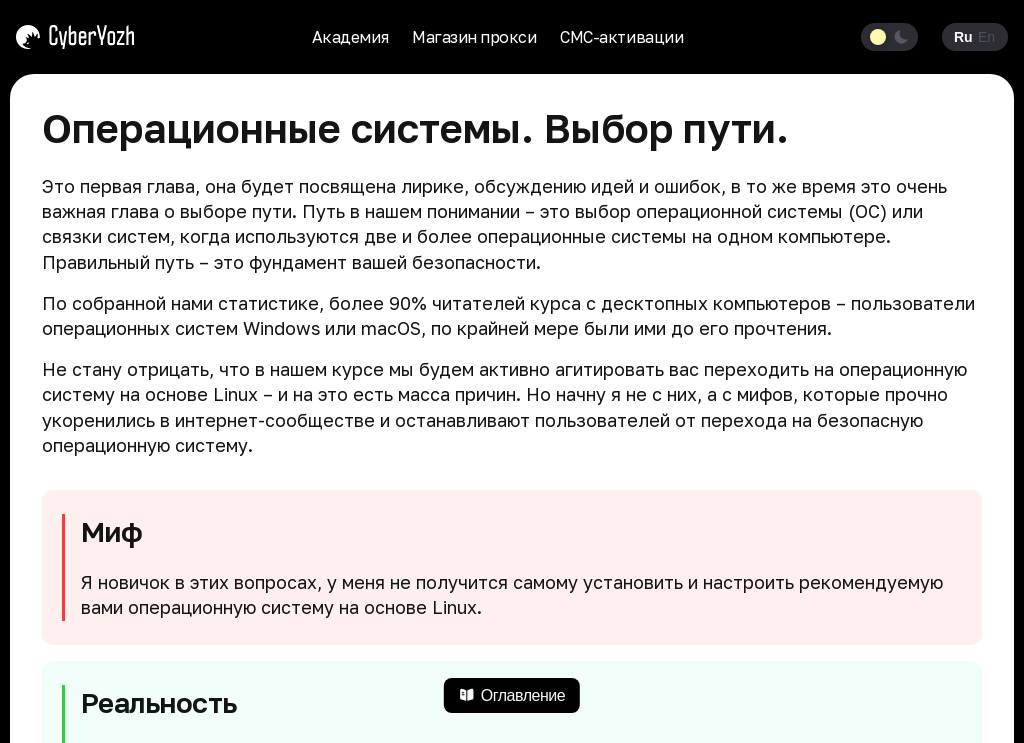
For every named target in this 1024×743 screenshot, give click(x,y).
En (986, 37)
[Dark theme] (901, 37)
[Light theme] (878, 37)
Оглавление (512, 695)
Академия (350, 37)
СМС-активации (621, 37)
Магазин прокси (474, 37)
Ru (963, 37)
